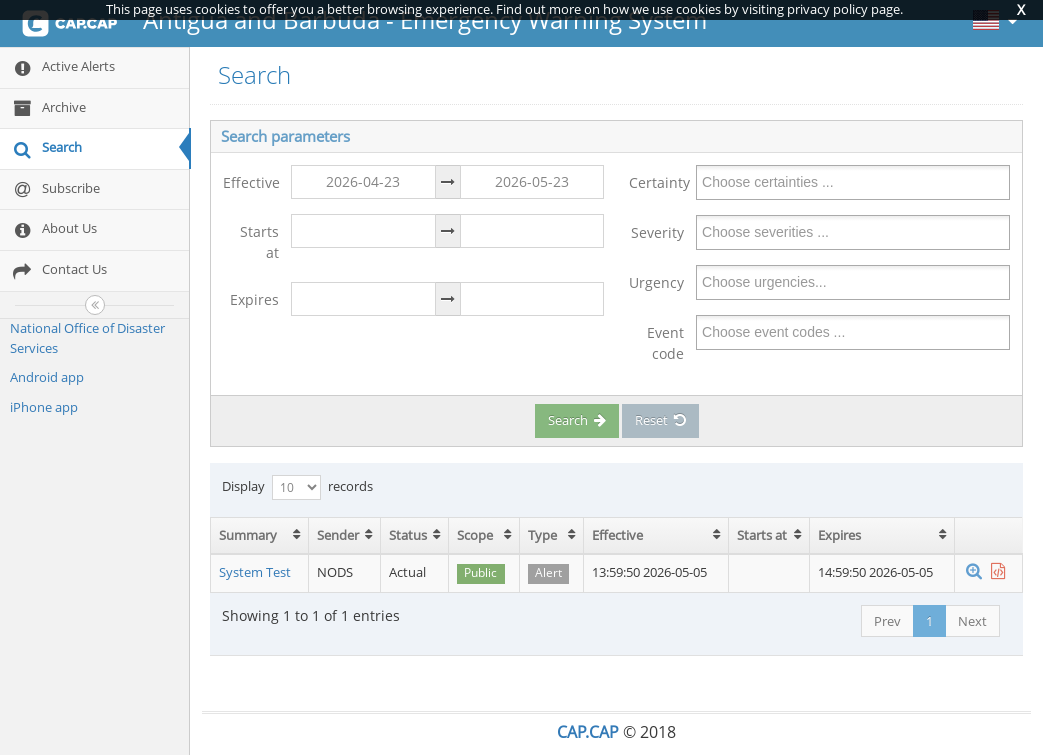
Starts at (259, 242)
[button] (974, 572)
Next (972, 621)
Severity (657, 232)
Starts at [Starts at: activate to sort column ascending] (762, 535)
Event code (665, 343)
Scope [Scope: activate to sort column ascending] (475, 535)
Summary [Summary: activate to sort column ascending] (248, 535)
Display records (297, 487)
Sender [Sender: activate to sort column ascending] (338, 535)
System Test (255, 572)
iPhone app (44, 407)
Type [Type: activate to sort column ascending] (542, 535)
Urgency (656, 282)
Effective (251, 182)
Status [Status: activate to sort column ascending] (408, 535)
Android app (47, 377)
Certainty (657, 182)
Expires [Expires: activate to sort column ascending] (839, 535)
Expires (254, 299)
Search (577, 420)
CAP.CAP (588, 732)
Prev (887, 621)
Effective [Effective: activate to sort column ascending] (617, 535)
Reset (660, 420)
